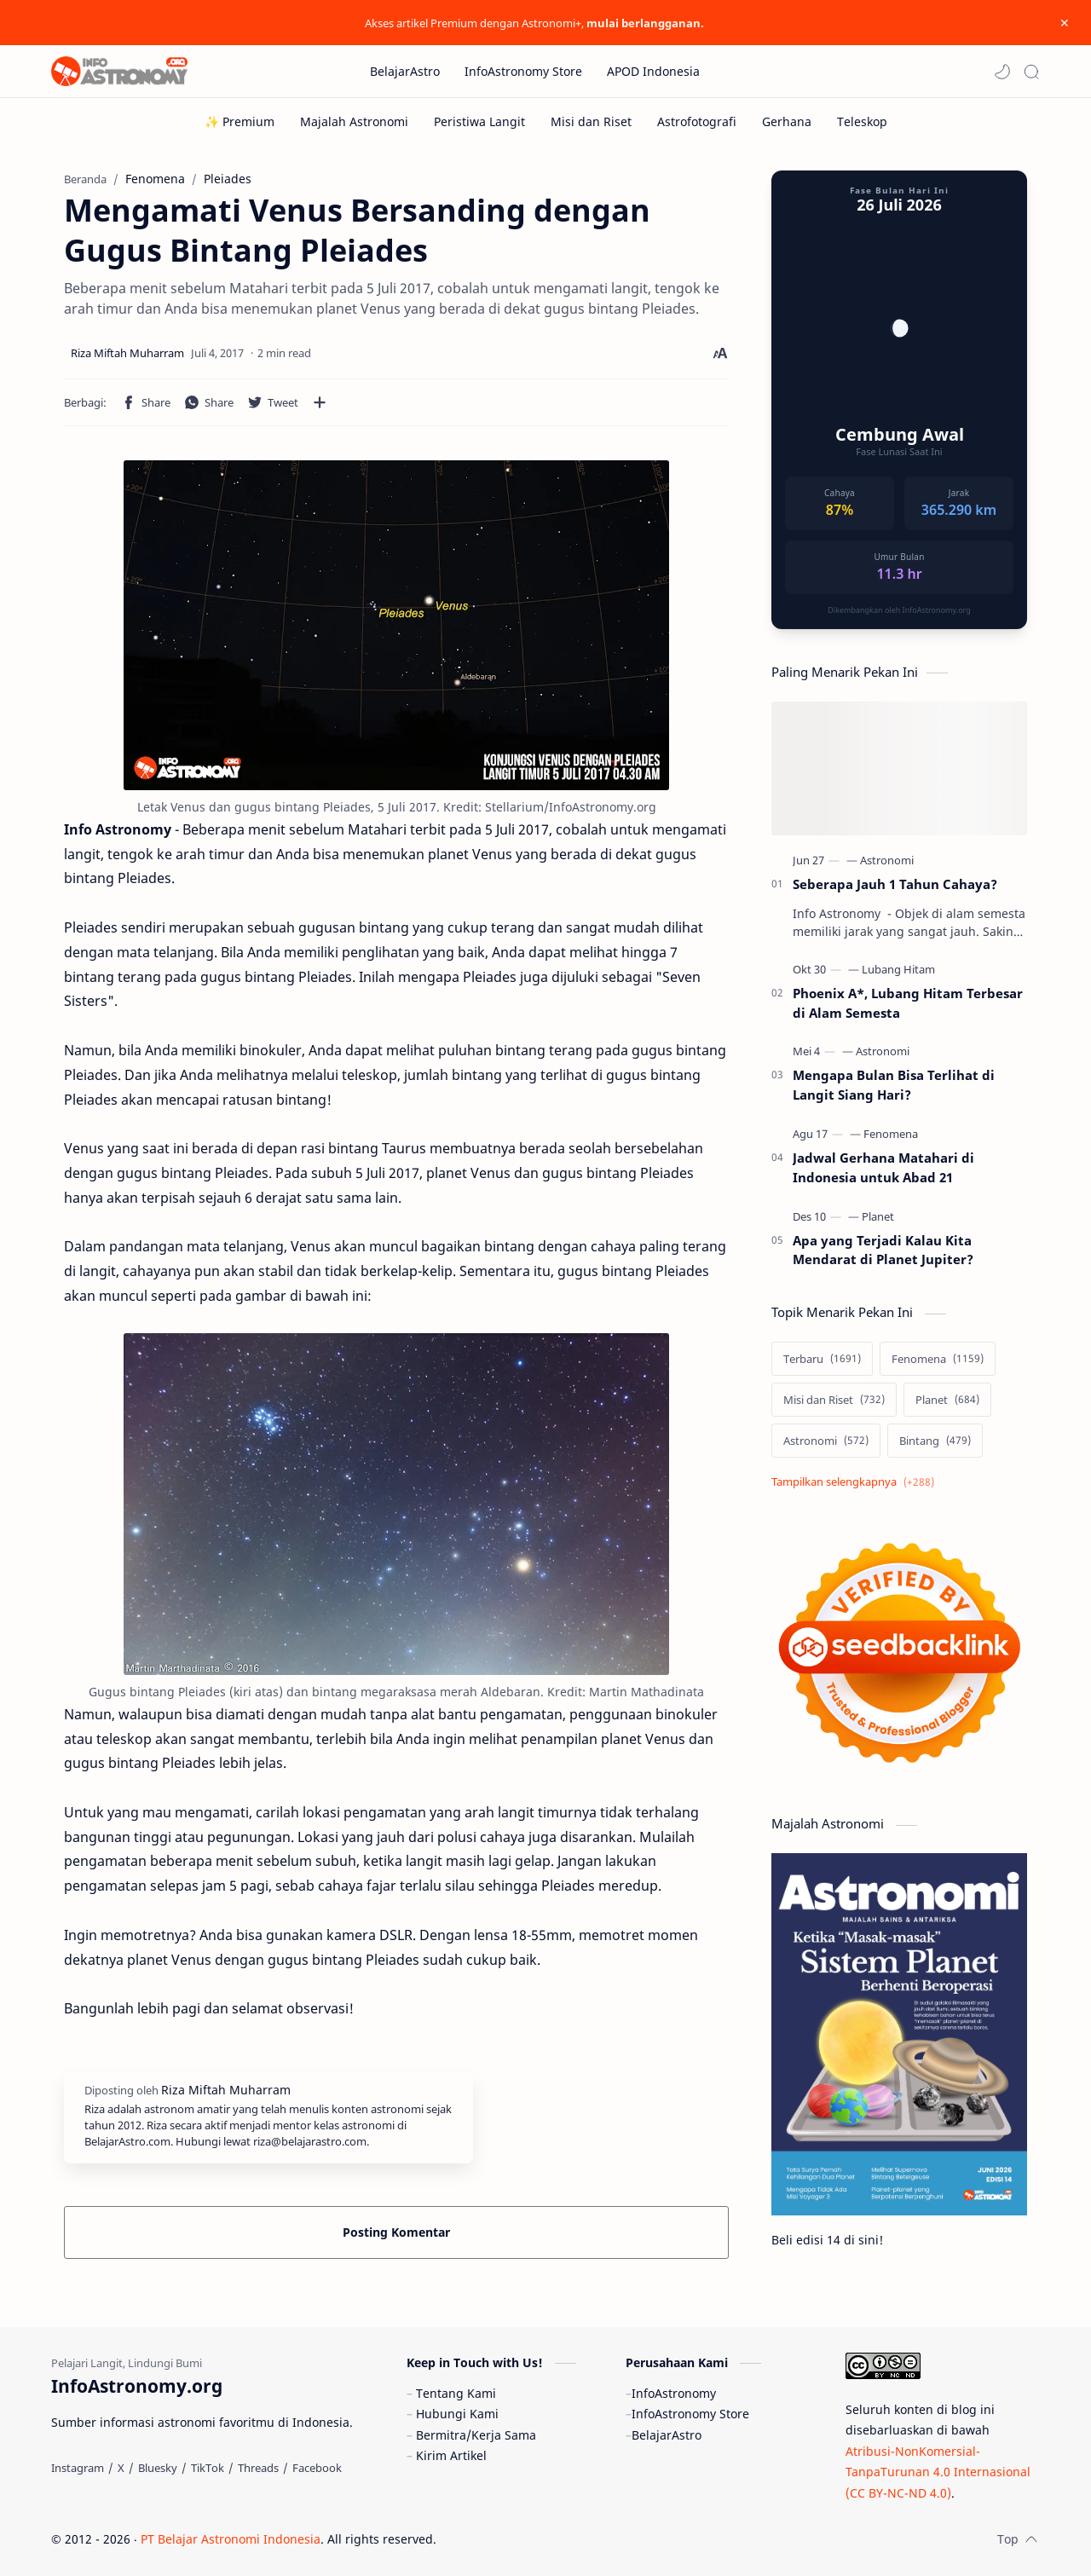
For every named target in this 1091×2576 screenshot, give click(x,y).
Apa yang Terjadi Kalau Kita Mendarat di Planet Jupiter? (883, 1250)
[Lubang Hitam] (898, 969)
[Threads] (258, 2467)
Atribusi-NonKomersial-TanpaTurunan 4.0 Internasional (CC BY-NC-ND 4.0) (938, 2472)
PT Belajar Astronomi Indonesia (230, 2539)
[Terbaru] (822, 1359)
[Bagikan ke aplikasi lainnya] (319, 402)
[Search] (1031, 71)
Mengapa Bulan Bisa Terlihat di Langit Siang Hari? (894, 1084)
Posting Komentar (396, 2232)
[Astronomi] (887, 860)
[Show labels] (856, 1482)
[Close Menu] (1064, 23)
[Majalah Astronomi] (354, 121)
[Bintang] (935, 1441)
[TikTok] (207, 2467)
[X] (121, 2467)
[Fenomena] (890, 1133)
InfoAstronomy (674, 2393)
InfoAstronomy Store (690, 2414)
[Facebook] (317, 2467)
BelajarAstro (666, 2435)
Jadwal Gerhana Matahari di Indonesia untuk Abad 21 (883, 1167)
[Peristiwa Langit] (479, 121)
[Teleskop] (862, 121)
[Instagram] (77, 2467)
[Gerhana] (786, 121)
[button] (1002, 71)
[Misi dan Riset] (591, 121)
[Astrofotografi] (696, 121)
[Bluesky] (157, 2467)
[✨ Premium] (239, 121)
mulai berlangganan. (645, 23)
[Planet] (878, 1216)
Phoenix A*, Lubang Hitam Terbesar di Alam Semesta (908, 1003)
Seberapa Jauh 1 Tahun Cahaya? (895, 883)
